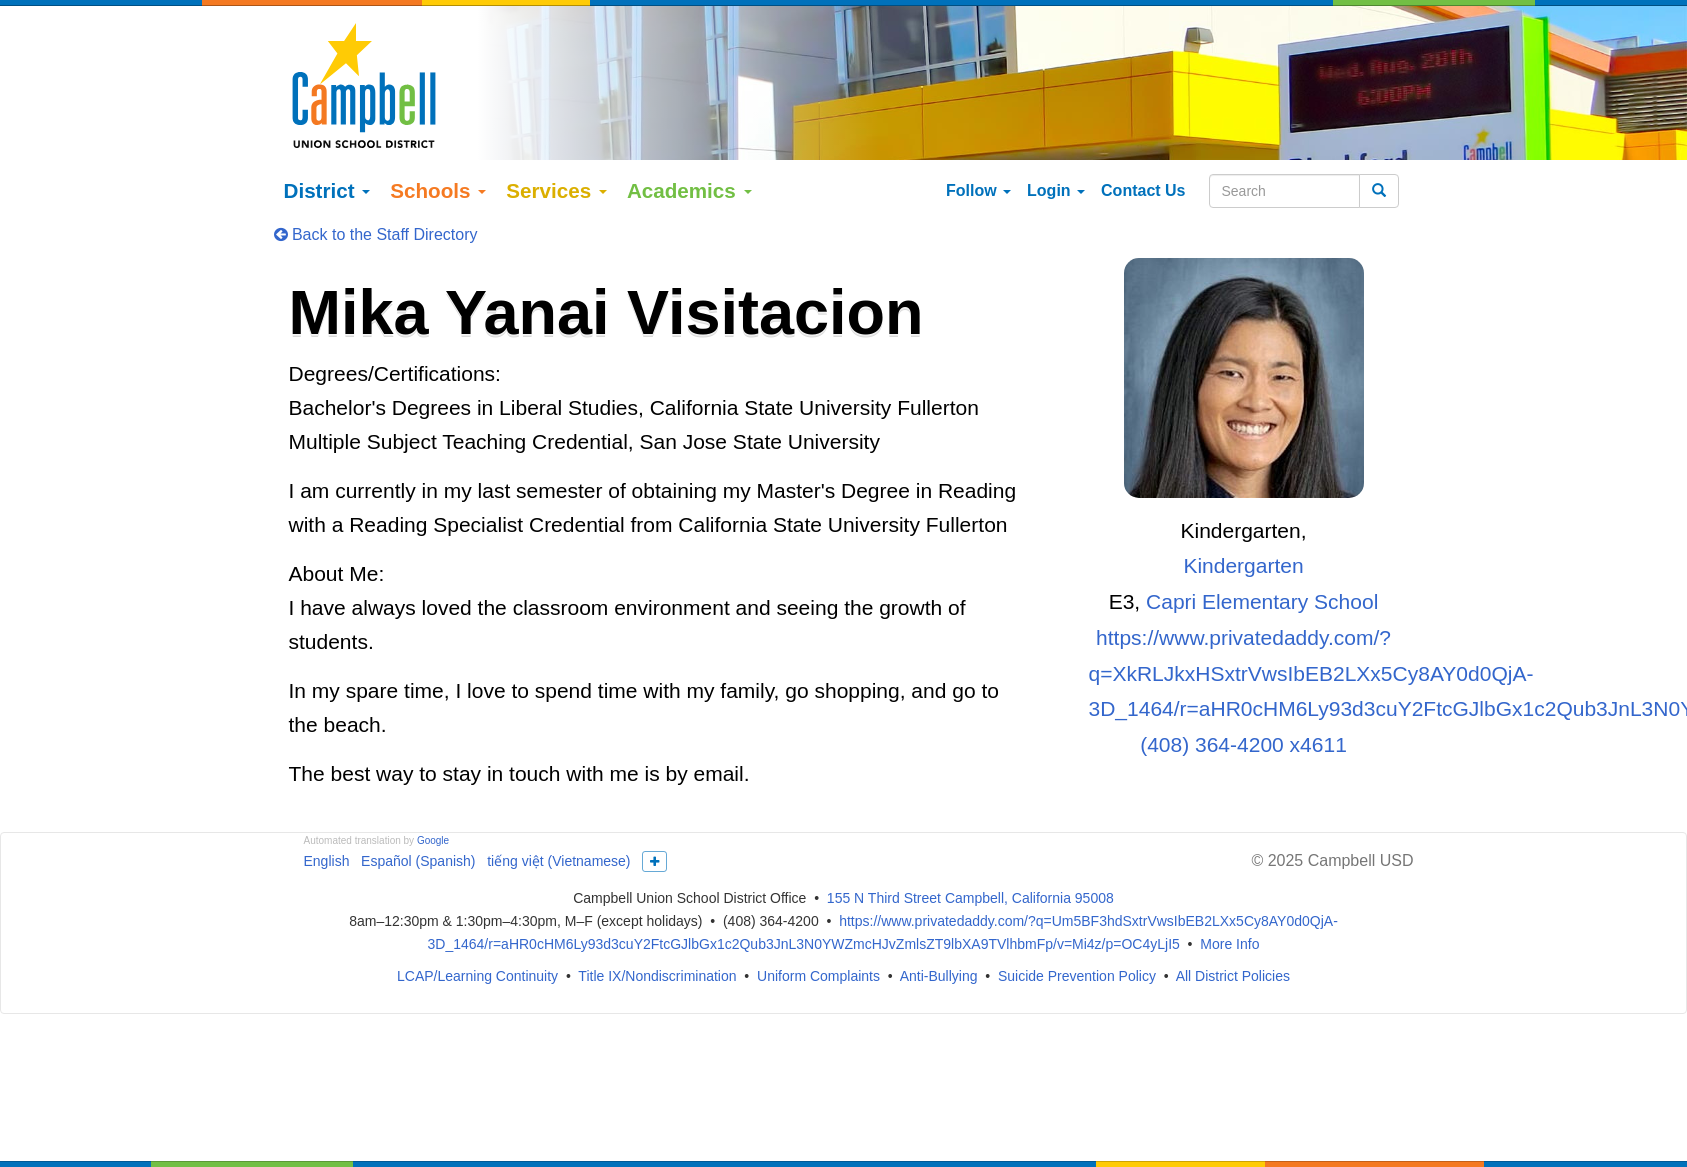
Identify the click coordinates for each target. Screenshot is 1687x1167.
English (327, 813)
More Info (1229, 896)
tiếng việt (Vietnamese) (558, 813)
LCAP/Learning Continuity (477, 929)
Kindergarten (1243, 518)
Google (433, 792)
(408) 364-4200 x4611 (1243, 696)
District (327, 142)
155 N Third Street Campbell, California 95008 (970, 851)
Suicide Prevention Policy (1077, 929)
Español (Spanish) (418, 813)
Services (556, 142)
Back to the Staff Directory (376, 186)
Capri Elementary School (1262, 553)
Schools (438, 142)
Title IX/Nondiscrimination (657, 929)
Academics (689, 142)
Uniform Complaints (818, 929)
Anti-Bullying (939, 929)
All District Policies (1233, 929)
